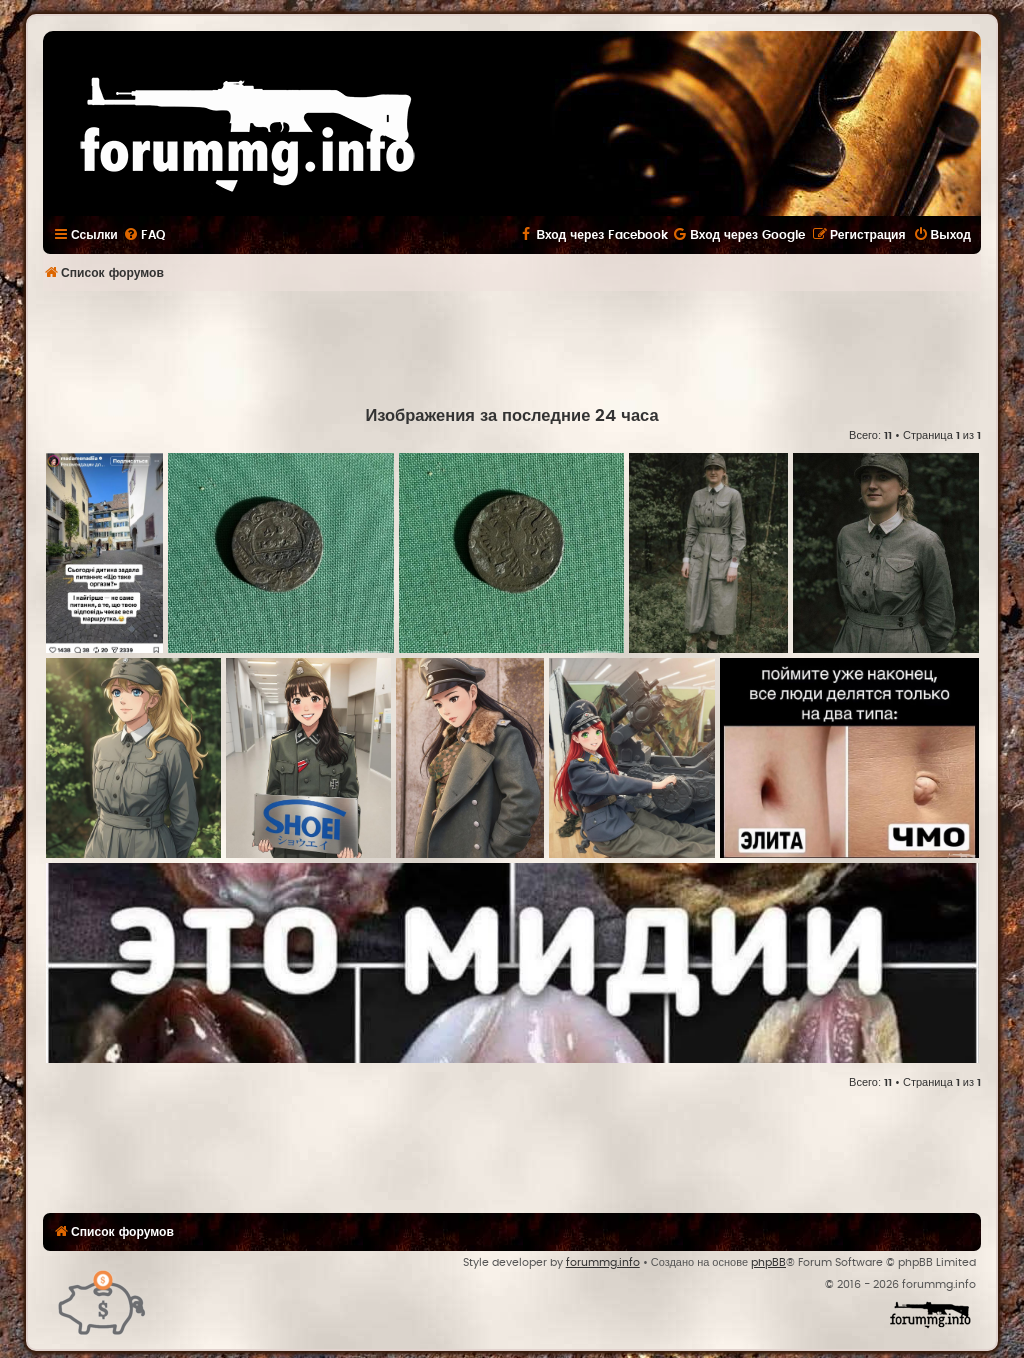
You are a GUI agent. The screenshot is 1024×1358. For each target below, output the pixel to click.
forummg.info (603, 1262)
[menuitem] (144, 235)
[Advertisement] (512, 346)
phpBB (768, 1262)
